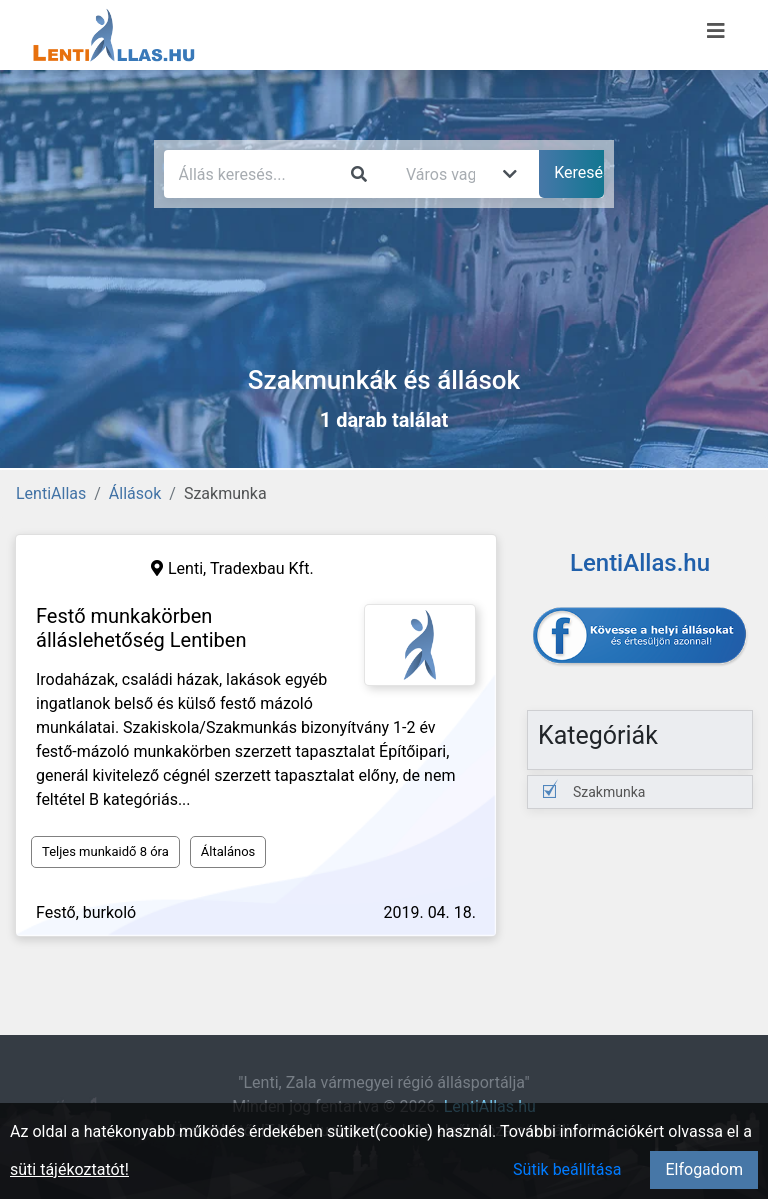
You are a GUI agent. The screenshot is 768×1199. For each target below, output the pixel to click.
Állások (135, 493)
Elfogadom (704, 1169)
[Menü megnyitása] (716, 31)
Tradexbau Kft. (262, 568)
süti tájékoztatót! (69, 1169)
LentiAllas (51, 493)
